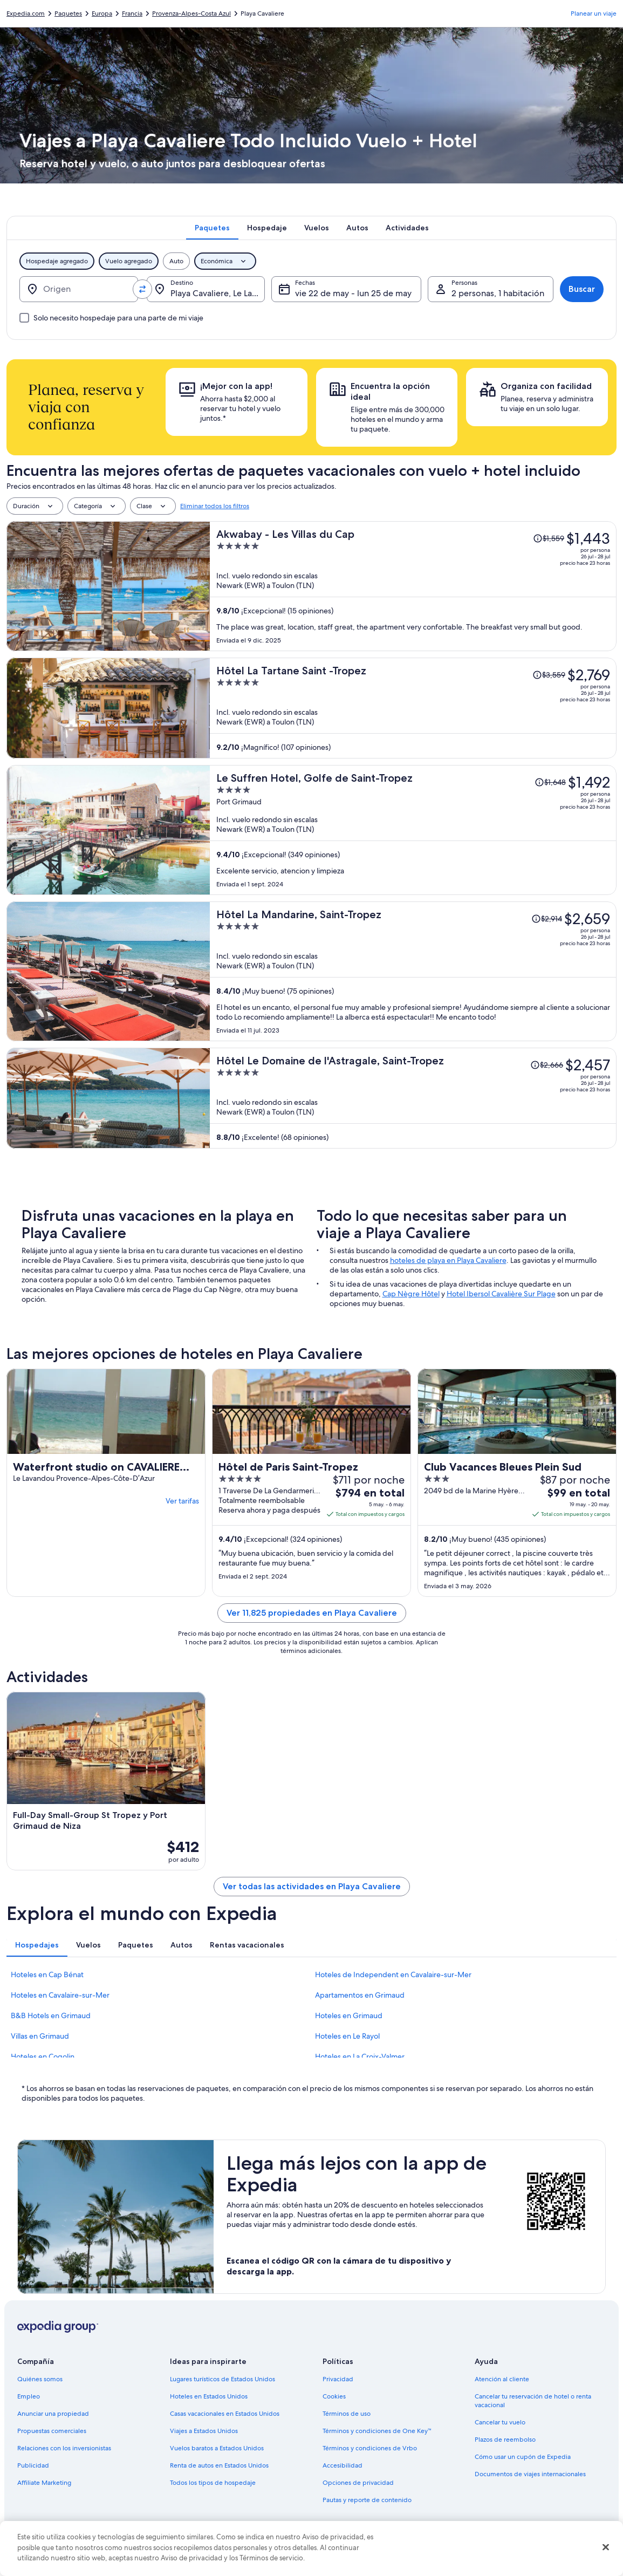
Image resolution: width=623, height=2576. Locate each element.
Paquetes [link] (68, 13)
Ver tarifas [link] (182, 1501)
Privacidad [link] (338, 2379)
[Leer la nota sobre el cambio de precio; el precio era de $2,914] (546, 919)
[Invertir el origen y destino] (142, 289)
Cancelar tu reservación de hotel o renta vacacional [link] (533, 2400)
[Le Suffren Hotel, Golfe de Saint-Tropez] (413, 830)
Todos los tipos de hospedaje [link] (213, 2482)
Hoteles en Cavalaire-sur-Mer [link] (60, 1995)
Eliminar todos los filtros (214, 506)
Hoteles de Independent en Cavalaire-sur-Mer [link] (393, 1974)
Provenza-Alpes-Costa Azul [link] (191, 13)
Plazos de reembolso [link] (505, 2439)
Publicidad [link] (33, 2465)
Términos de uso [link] (347, 2413)
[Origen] (78, 289)
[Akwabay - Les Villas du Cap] (413, 586)
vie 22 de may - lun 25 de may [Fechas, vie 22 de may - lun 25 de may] (353, 293)
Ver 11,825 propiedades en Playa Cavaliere (312, 1613)
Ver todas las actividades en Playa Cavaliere (312, 1886)
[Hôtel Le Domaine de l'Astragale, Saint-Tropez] (413, 1098)
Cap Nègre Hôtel (411, 1294)
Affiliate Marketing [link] (44, 2482)
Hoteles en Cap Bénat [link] (47, 1974)
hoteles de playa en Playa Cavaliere (448, 1260)
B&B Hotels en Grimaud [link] (51, 2015)
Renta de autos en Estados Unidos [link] (219, 2465)
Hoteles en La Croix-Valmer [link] (360, 2056)
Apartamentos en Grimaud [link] (360, 1995)
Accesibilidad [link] (342, 2465)
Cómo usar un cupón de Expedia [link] (523, 2456)
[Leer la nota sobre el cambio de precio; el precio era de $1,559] (548, 538)
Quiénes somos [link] (40, 2379)
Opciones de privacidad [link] (358, 2482)
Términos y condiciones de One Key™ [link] (377, 2431)
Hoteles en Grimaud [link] (348, 2015)
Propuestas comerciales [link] (51, 2431)
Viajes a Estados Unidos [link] (204, 2431)
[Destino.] (206, 289)
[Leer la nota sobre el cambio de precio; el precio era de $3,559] (548, 675)
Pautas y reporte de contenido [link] (367, 2500)
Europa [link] (102, 13)
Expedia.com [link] (25, 13)
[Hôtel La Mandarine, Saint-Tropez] (413, 971)
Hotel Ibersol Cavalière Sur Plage (501, 1294)
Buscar (582, 289)
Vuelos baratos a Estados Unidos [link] (217, 2448)
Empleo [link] (28, 2396)
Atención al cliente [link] (502, 2379)
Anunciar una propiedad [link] (53, 2413)
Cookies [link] (334, 2396)
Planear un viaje (594, 13)
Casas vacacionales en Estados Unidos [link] (224, 2413)
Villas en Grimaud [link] (40, 2036)
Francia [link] (132, 13)
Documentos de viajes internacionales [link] (530, 2474)
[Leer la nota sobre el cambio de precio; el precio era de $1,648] (550, 782)
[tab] (212, 228)
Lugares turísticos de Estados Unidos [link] (222, 2379)
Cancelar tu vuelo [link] (500, 2422)
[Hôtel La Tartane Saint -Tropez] (413, 708)
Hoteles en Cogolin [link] (42, 2056)
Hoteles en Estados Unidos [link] (209, 2396)
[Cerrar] (606, 2547)
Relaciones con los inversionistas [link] (64, 2448)
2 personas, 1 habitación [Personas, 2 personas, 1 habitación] (497, 293)
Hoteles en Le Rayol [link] (347, 2036)
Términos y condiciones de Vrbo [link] (370, 2448)
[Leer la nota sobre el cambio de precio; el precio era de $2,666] (546, 1065)
